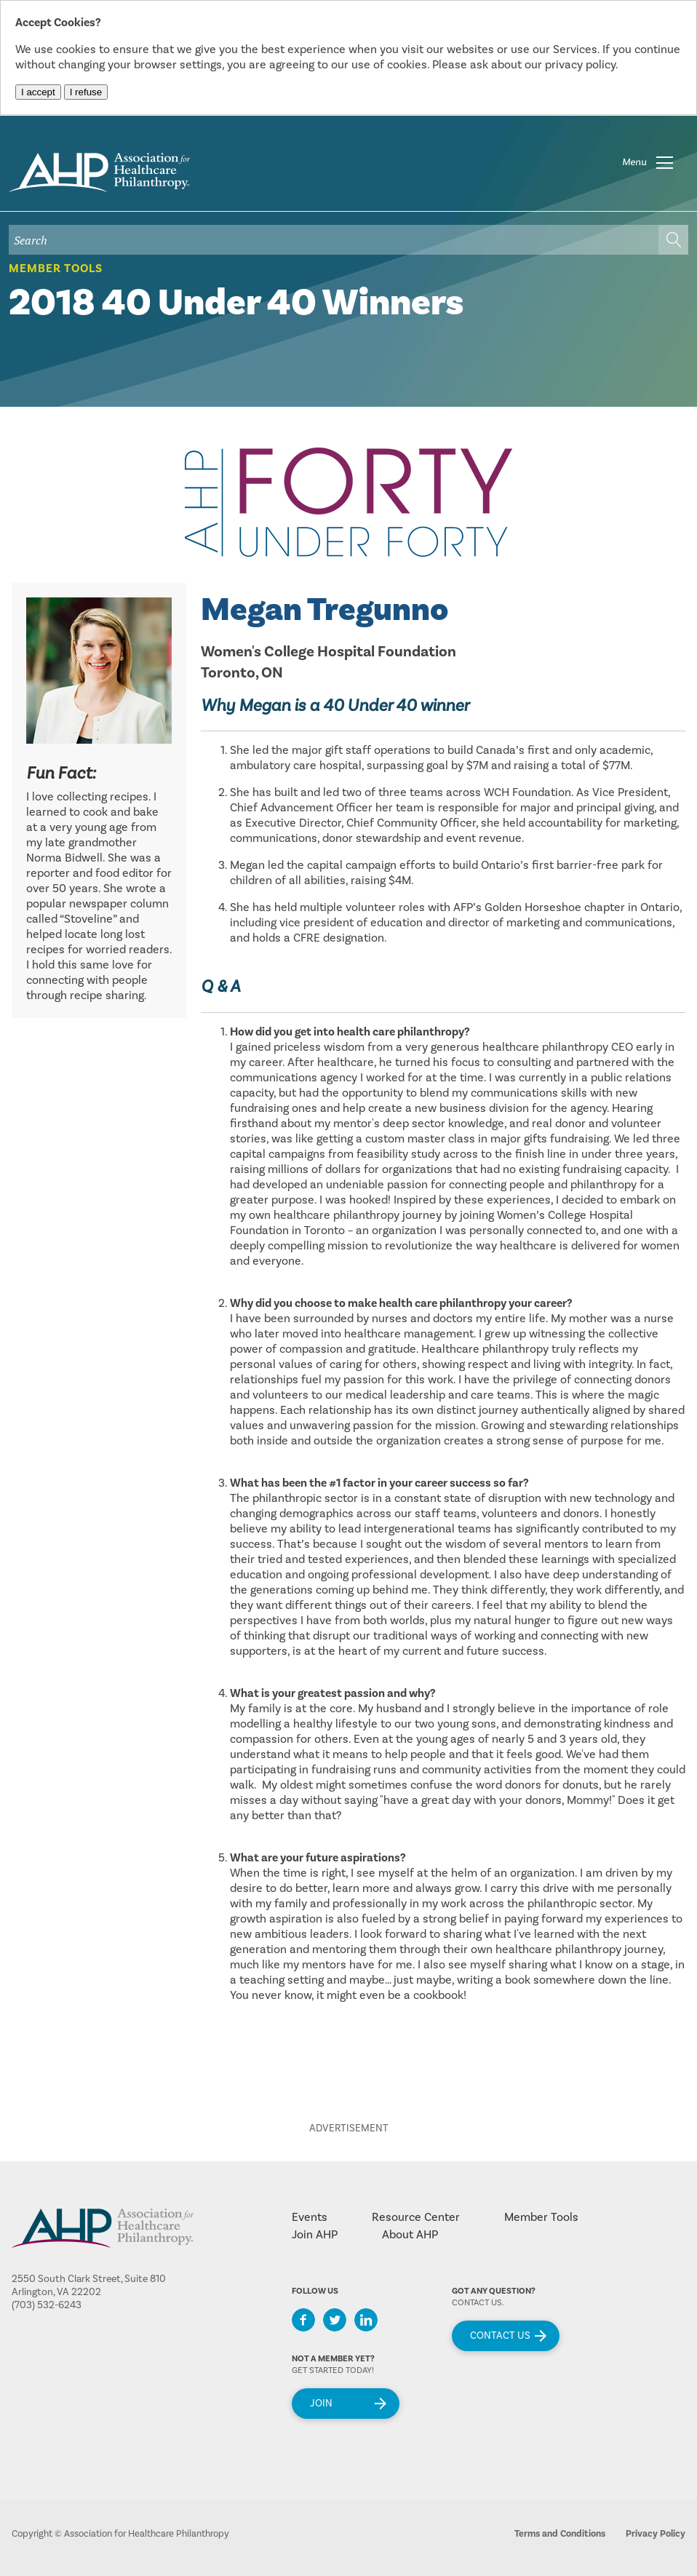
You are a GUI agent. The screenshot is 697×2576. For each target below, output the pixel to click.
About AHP (410, 2234)
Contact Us (500, 2335)
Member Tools (56, 268)
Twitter (334, 2319)
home (99, 172)
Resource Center (416, 2217)
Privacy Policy (655, 2534)
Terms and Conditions (559, 2534)
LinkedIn (366, 2319)
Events (309, 2217)
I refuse (86, 92)
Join (321, 2403)
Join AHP (315, 2234)
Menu (634, 162)
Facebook (303, 2319)
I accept (38, 92)
